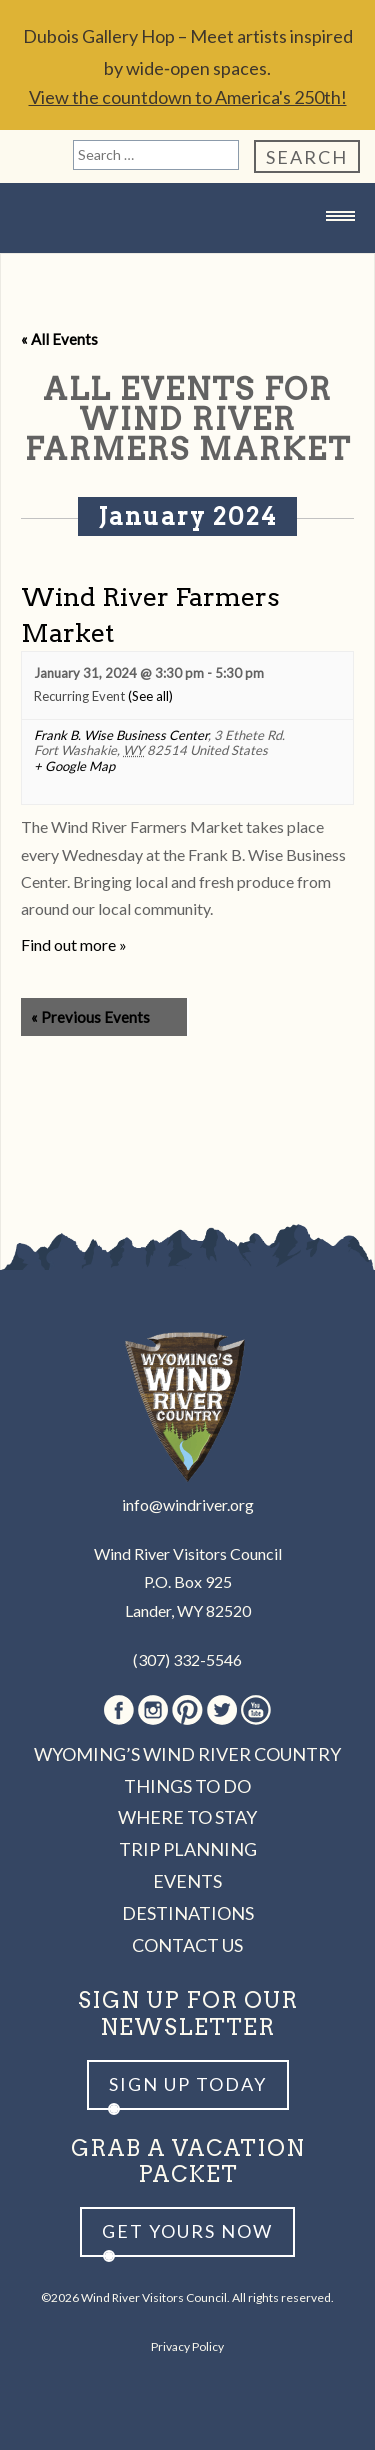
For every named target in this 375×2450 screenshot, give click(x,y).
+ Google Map (74, 766)
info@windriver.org (188, 1504)
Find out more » (74, 944)
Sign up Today (188, 2084)
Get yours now (187, 2231)
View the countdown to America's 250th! (188, 97)
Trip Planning (188, 1849)
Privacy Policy (187, 2346)
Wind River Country (188, 255)
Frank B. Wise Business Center (121, 735)
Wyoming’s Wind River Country (187, 1754)
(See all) (150, 696)
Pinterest (187, 1710)
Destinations (188, 1913)
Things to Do (187, 1786)
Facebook (119, 1710)
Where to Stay (187, 1817)
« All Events (59, 339)
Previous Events (90, 1017)
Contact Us (187, 1945)
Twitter (222, 1710)
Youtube (256, 1710)
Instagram (153, 1710)
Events (187, 1881)
